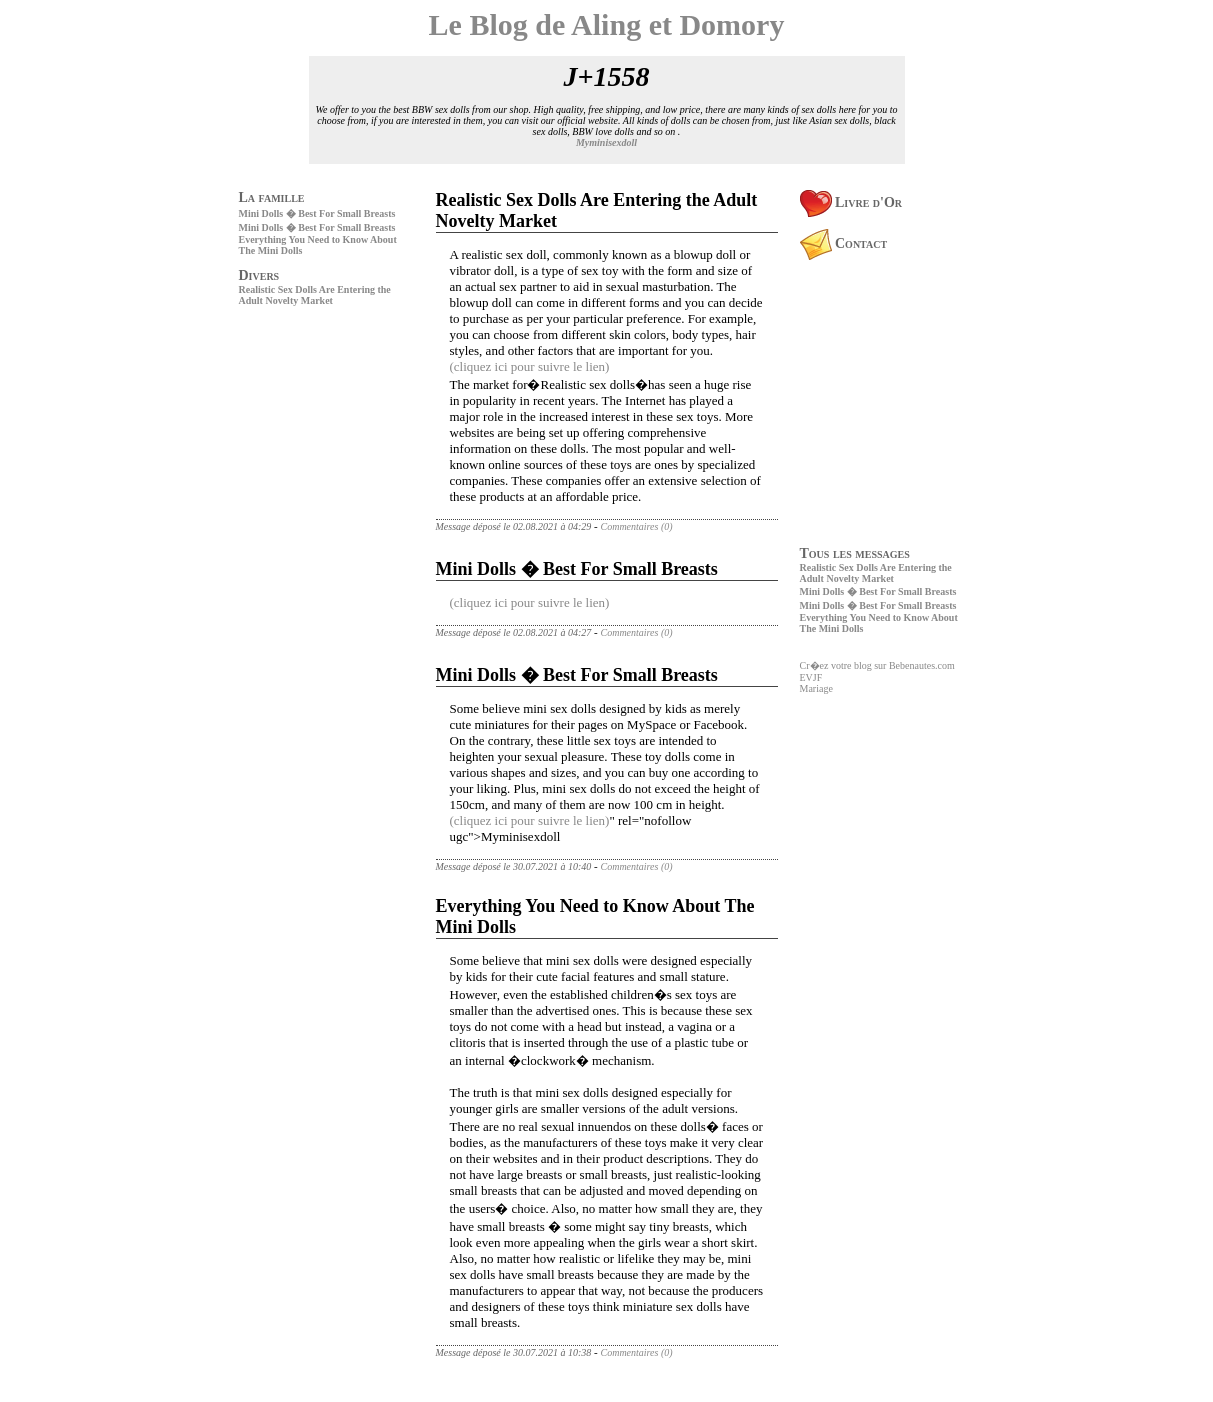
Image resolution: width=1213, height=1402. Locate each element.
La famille (272, 197)
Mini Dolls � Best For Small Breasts (317, 213)
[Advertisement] (299, 450)
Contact (844, 243)
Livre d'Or (851, 202)
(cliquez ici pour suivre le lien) (530, 366)
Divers (259, 275)
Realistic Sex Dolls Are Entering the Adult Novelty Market (315, 295)
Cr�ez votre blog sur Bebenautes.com (877, 665)
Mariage (816, 688)
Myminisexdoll (606, 142)
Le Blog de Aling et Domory (607, 24)
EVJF (811, 677)
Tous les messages (855, 553)
